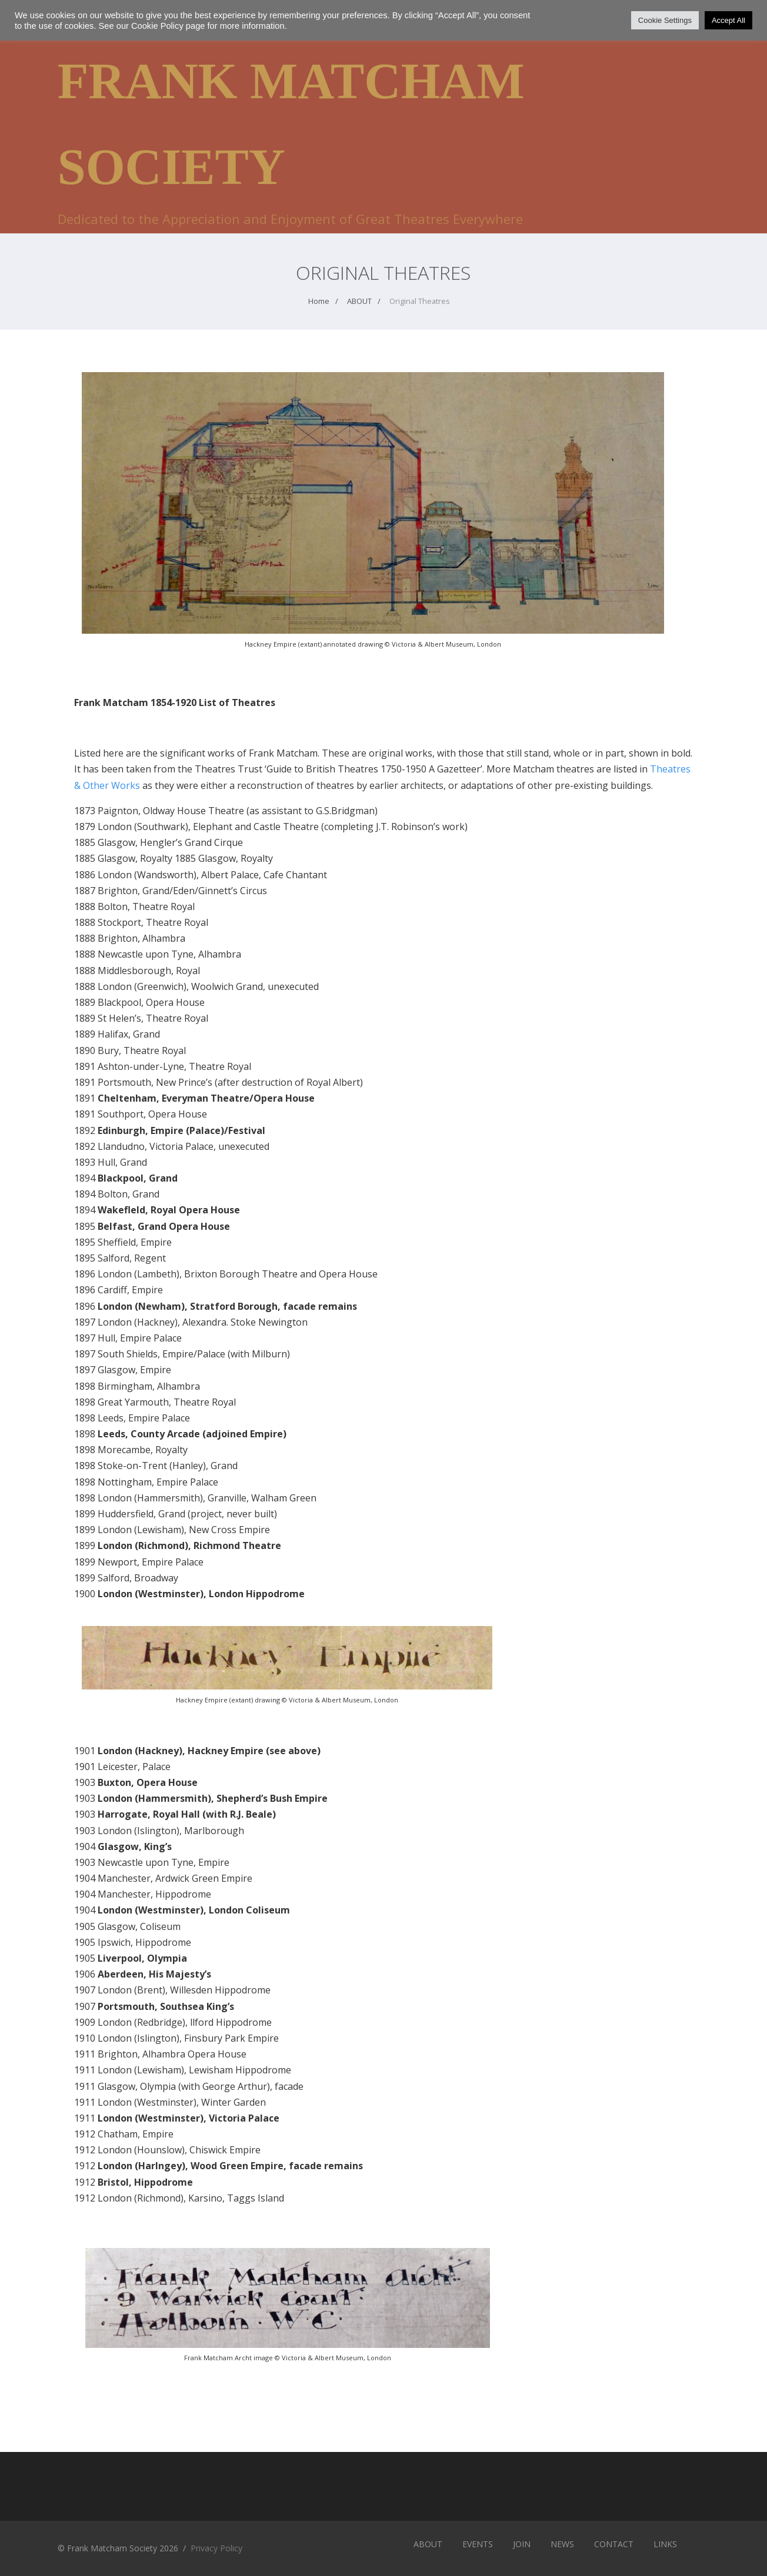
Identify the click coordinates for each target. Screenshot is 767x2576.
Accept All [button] (728, 20)
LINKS (665, 2544)
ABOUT (427, 2544)
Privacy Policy (216, 2548)
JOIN (522, 2544)
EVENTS (477, 2544)
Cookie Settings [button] (665, 20)
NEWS (562, 2544)
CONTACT (613, 2544)
